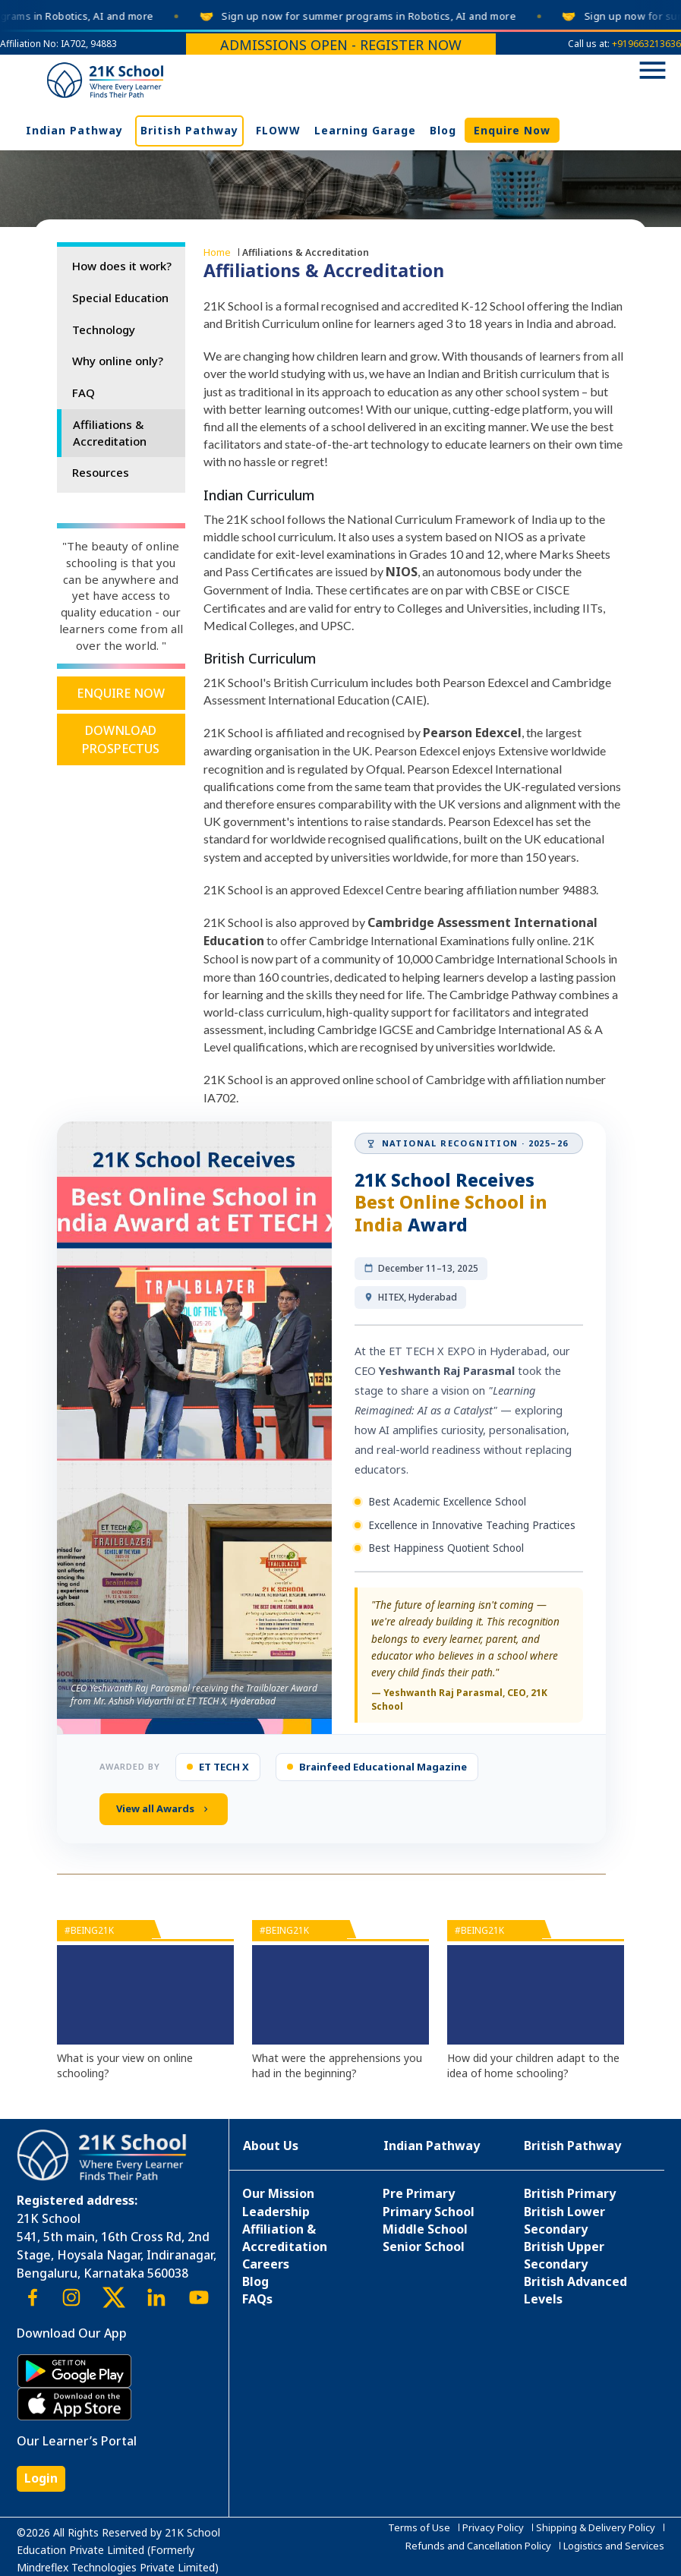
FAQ (83, 392)
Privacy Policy (493, 2527)
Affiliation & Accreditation (284, 2238)
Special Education (120, 297)
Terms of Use (419, 2527)
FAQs (257, 2299)
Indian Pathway (74, 130)
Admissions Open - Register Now (341, 45)
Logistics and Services (613, 2545)
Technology (103, 329)
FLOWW (278, 130)
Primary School (428, 2211)
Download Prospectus (120, 739)
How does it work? (122, 265)
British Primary (570, 2193)
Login (41, 2478)
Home (217, 252)
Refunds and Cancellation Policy (478, 2545)
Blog (443, 130)
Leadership (276, 2211)
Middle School (425, 2229)
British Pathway (189, 130)
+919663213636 (646, 43)
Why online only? (117, 360)
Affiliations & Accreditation (110, 433)
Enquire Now (512, 130)
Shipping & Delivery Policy (595, 2527)
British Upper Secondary (564, 2255)
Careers (265, 2264)
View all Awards (163, 1808)
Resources (100, 472)
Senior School (424, 2246)
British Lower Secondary (564, 2220)
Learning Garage (365, 130)
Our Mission (278, 2193)
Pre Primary (419, 2193)
